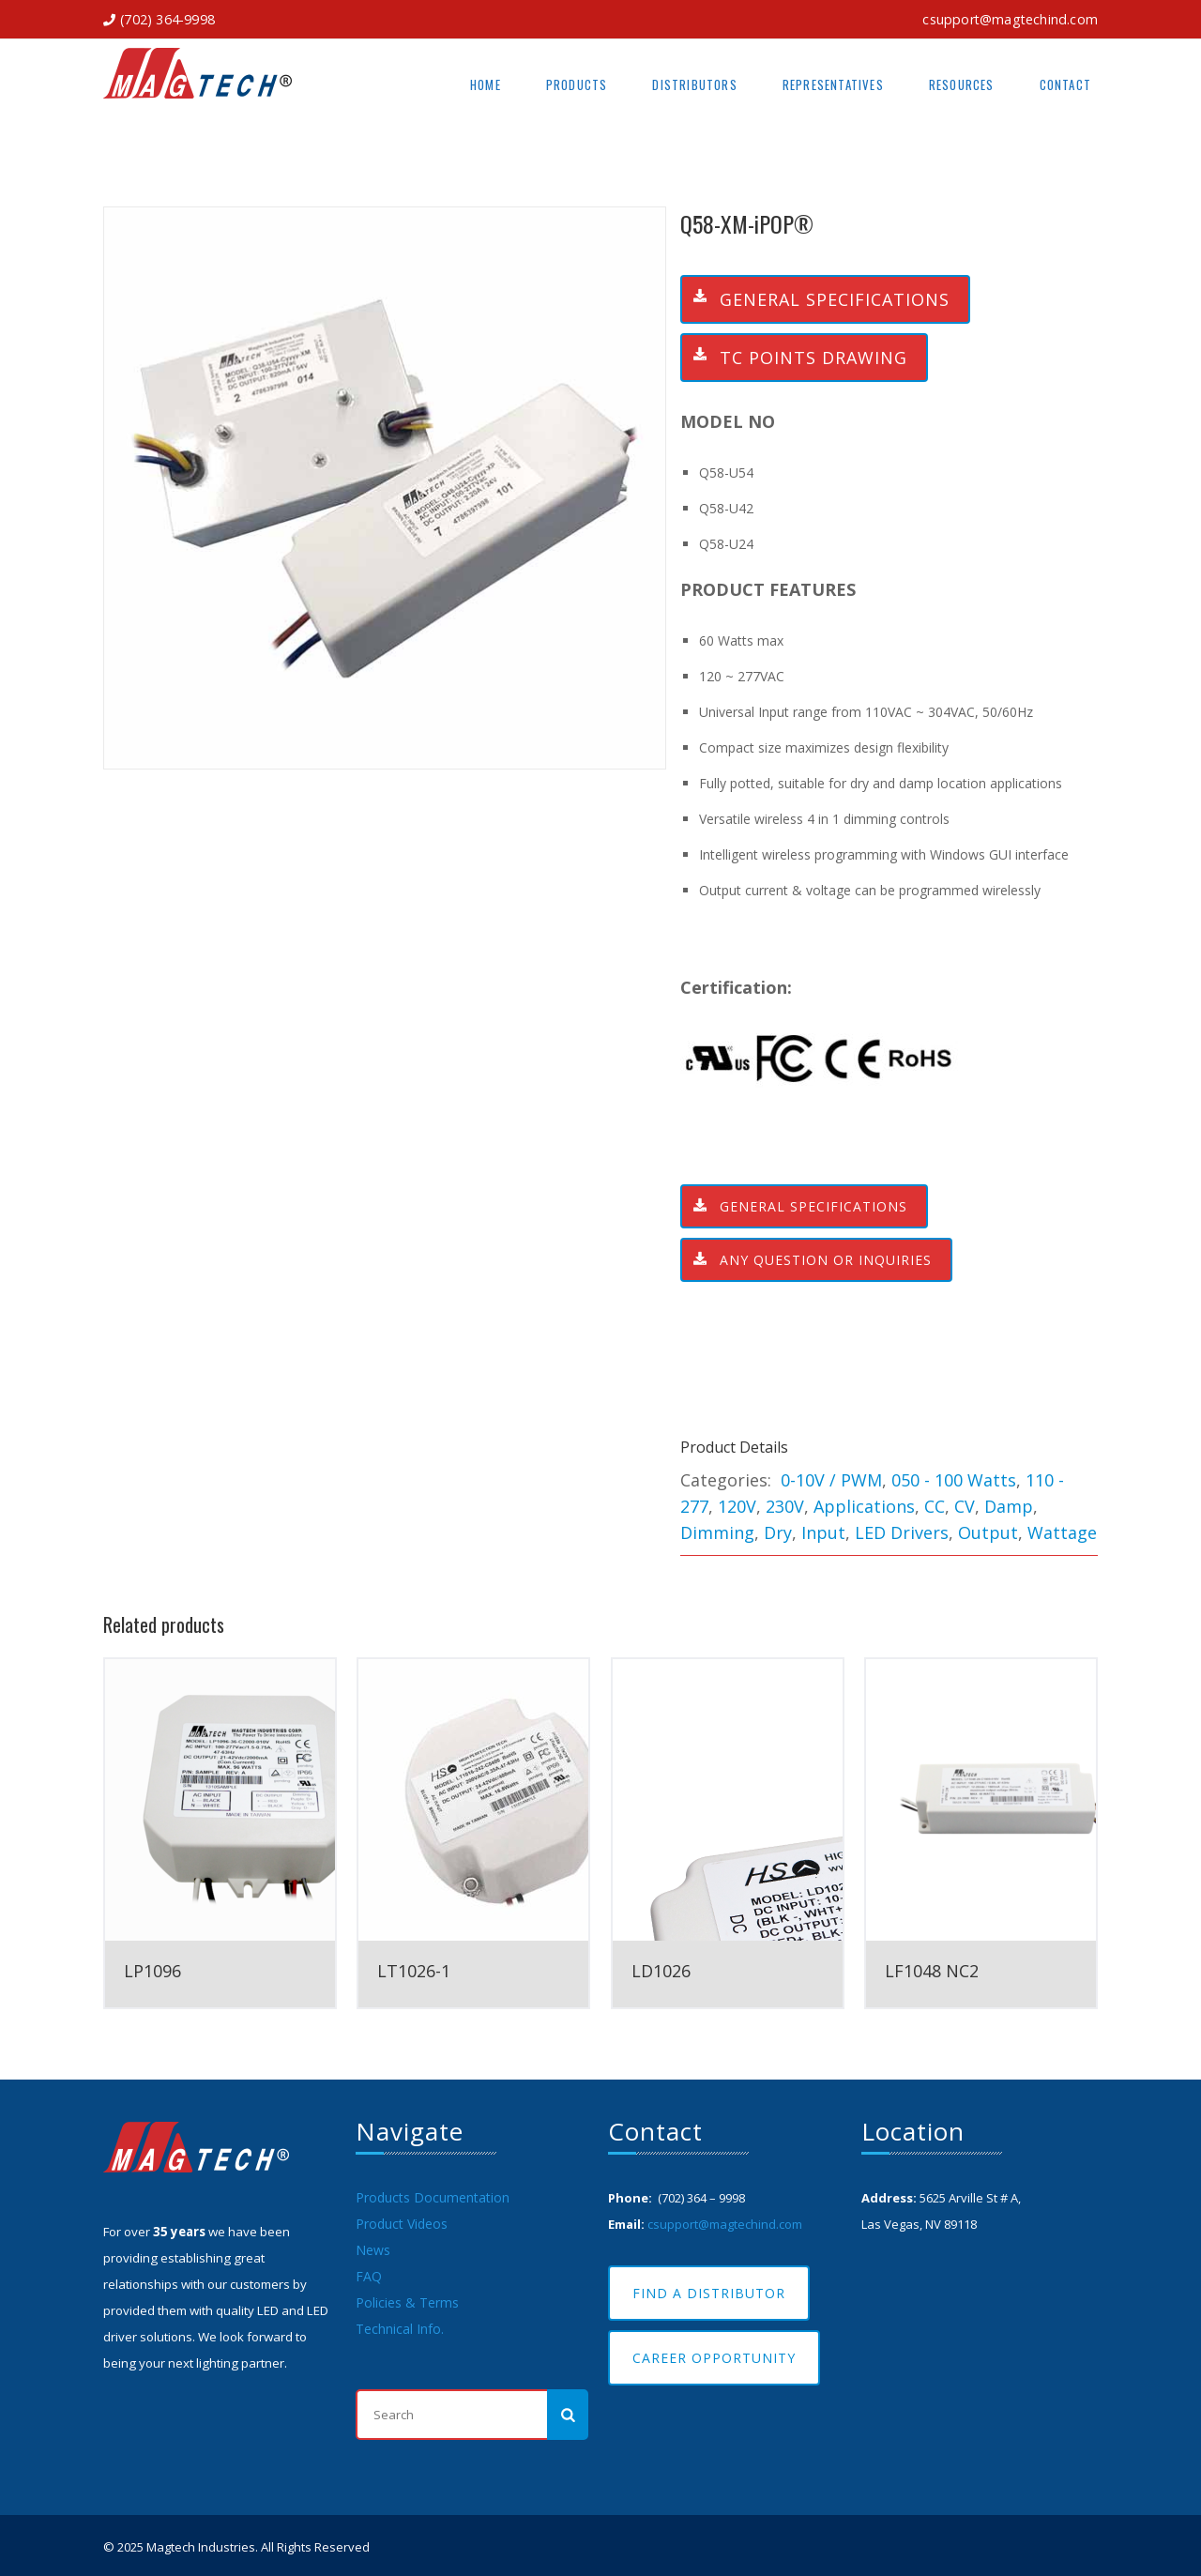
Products (577, 84)
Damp (1008, 1506)
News (373, 2250)
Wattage (1062, 1532)
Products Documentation (432, 2197)
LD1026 (661, 1970)
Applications (864, 1506)
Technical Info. (400, 2329)
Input (823, 1532)
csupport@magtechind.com (1010, 19)
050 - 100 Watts (953, 1480)
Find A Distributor (708, 2293)
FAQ (369, 2276)
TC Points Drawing (794, 357)
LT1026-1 (413, 1970)
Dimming (717, 1532)
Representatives (833, 84)
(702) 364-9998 (167, 19)
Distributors (694, 84)
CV (964, 1506)
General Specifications (816, 299)
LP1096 (152, 1970)
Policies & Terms (407, 2302)
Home (485, 84)
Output (988, 1532)
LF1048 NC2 (932, 1970)
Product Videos (402, 2224)
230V (785, 1506)
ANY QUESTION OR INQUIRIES (807, 1260)
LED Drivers (902, 1532)
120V (737, 1506)
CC (934, 1506)
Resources (962, 84)
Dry (778, 1532)
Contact (1065, 84)
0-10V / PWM (831, 1480)
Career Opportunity (714, 2358)
